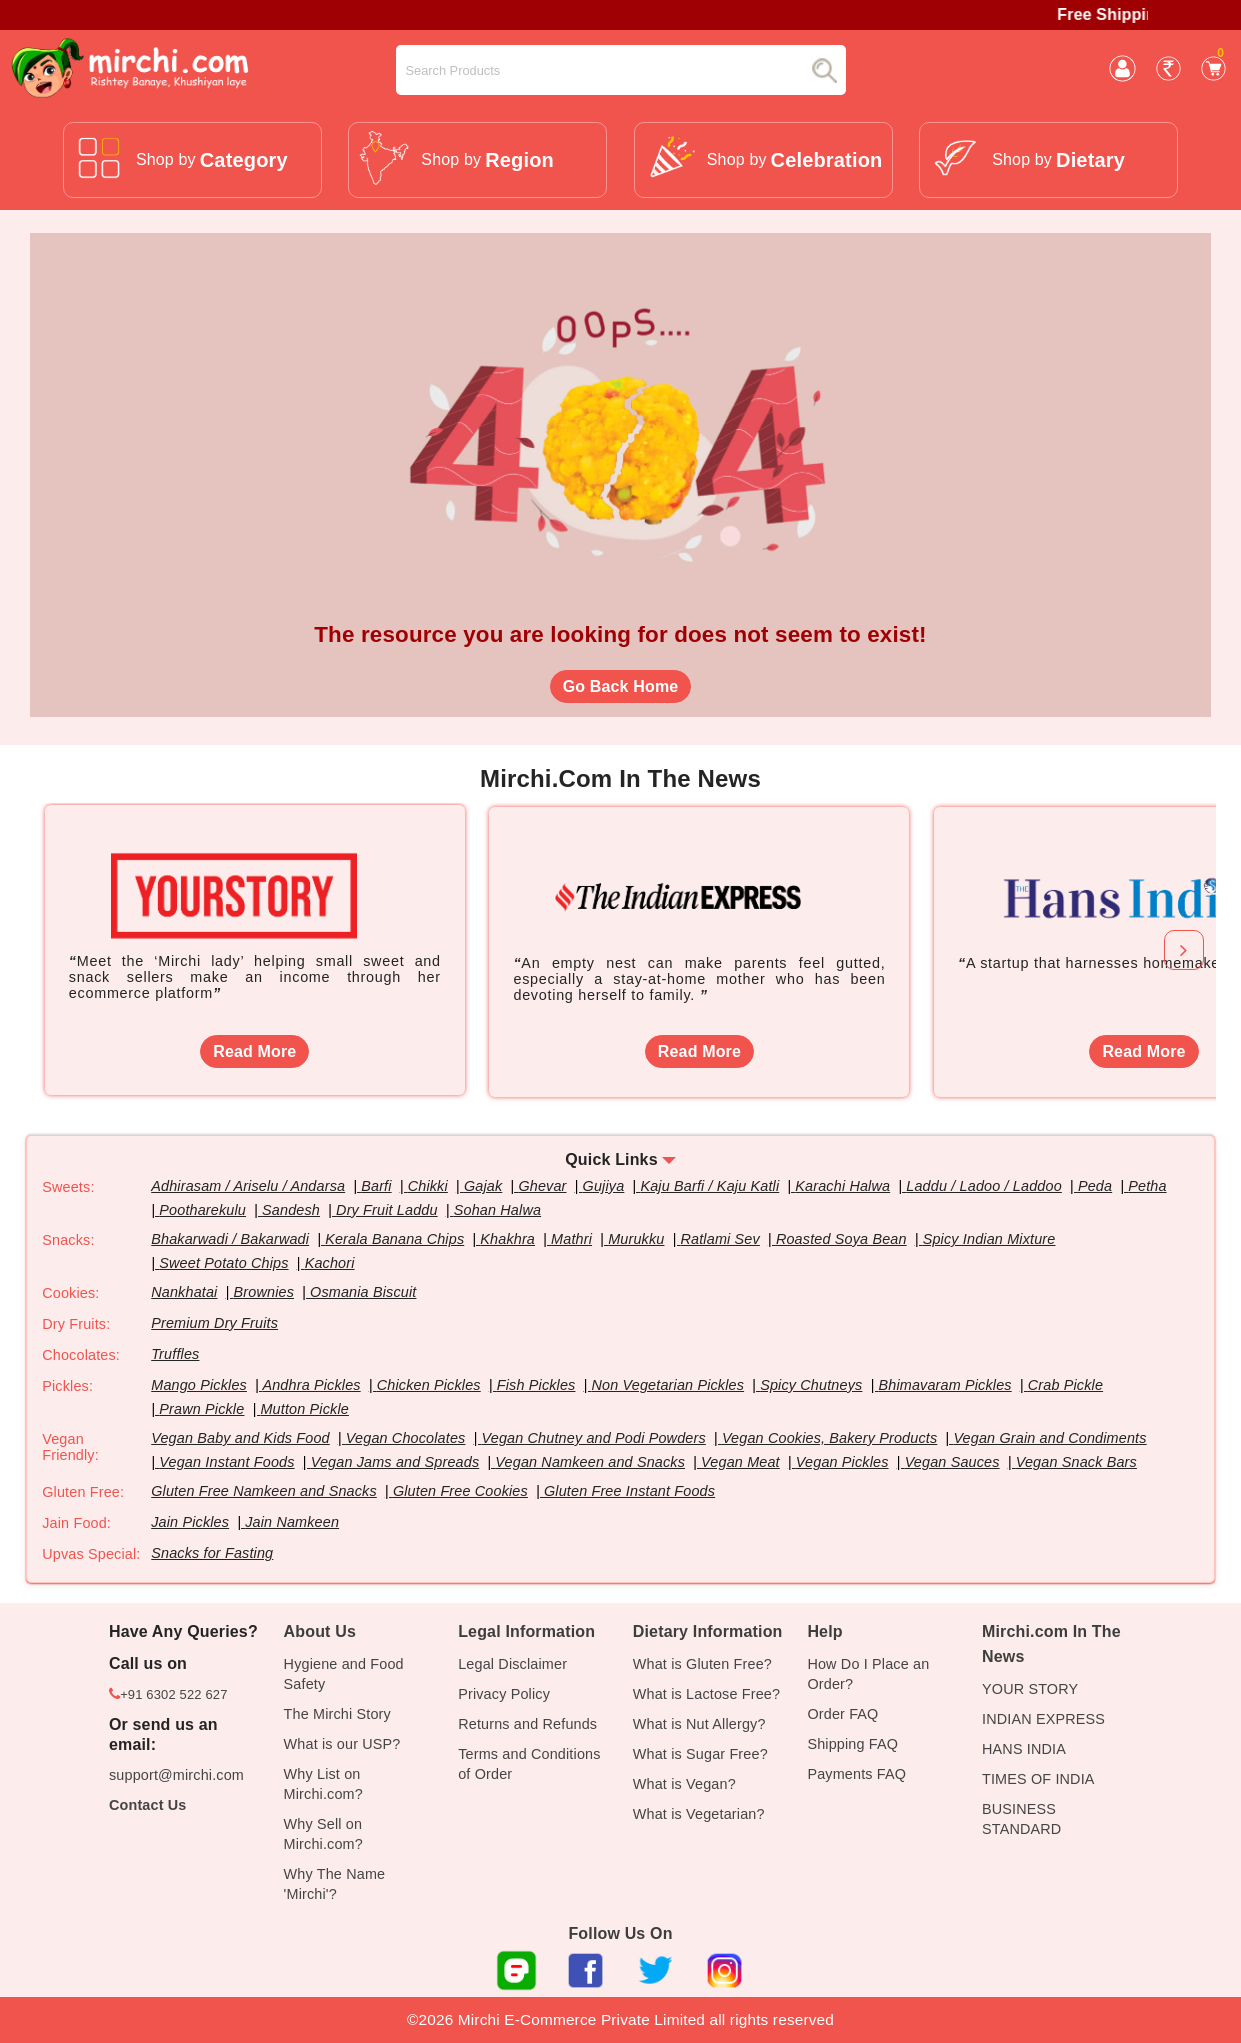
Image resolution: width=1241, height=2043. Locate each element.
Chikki (428, 1186)
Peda (1095, 1186)
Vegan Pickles (842, 1462)
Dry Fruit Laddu (387, 1210)
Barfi (376, 1186)
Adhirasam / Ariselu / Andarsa (248, 1186)
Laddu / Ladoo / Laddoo (984, 1186)
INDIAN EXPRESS (1043, 1719)
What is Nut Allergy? (699, 1724)
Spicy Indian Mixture (989, 1239)
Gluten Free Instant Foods (629, 1491)
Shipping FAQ (852, 1744)
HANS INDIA (1024, 1749)
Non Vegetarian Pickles (668, 1385)
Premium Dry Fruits (214, 1323)
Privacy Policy (504, 1694)
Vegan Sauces (952, 1462)
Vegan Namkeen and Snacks (590, 1462)
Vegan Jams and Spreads (395, 1462)
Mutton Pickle (304, 1409)
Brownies (264, 1292)
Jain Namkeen (292, 1522)
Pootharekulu (202, 1210)
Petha (1147, 1186)
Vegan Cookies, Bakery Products (829, 1438)
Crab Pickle (1065, 1385)
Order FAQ (842, 1714)
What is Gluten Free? (702, 1664)
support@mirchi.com (176, 1775)
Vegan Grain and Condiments (1049, 1438)
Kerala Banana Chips (394, 1239)
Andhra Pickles (311, 1385)
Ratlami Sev (720, 1239)
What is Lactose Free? (706, 1694)
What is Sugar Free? (700, 1754)
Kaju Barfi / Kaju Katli (709, 1186)
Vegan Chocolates (406, 1438)
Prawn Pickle (201, 1409)
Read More (254, 1051)
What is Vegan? (684, 1784)
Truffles (175, 1354)
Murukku (636, 1239)
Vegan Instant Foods (226, 1462)
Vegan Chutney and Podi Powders (594, 1438)
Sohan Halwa (497, 1210)
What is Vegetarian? (699, 1814)
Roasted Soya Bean (841, 1239)
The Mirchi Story (337, 1714)
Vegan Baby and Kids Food (240, 1438)
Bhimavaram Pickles (944, 1385)
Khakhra (507, 1239)
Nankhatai (184, 1292)
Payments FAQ (856, 1774)
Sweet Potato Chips (223, 1263)
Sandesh (291, 1210)
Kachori (330, 1263)
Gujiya (604, 1186)
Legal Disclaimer (512, 1664)
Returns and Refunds (527, 1724)
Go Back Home (621, 686)
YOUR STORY (1030, 1689)
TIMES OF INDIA (1038, 1779)
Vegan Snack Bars (1076, 1462)
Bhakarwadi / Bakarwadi (230, 1239)
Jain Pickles (190, 1522)
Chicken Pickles (429, 1385)
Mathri (571, 1239)
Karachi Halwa (842, 1186)
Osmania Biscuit (363, 1292)
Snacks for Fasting (212, 1553)
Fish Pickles (536, 1385)
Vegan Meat (740, 1462)
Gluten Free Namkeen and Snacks (264, 1491)
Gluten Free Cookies (460, 1491)
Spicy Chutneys (811, 1385)
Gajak (483, 1186)
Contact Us (148, 1805)
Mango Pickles (199, 1385)
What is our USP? (342, 1744)
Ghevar (542, 1186)
